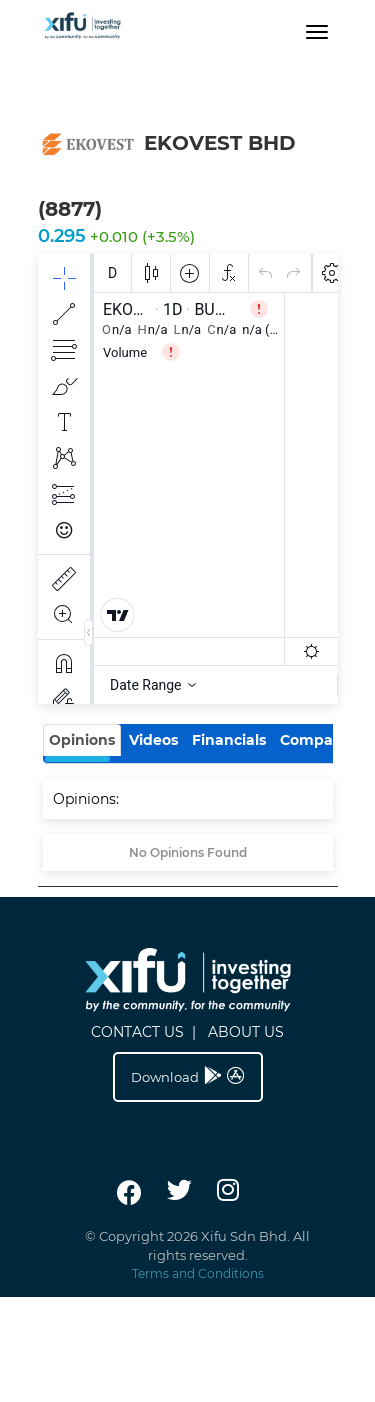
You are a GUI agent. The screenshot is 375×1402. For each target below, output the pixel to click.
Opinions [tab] (82, 740)
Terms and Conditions (198, 1273)
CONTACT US (137, 1032)
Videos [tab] (153, 740)
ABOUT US (246, 1032)
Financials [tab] (229, 740)
